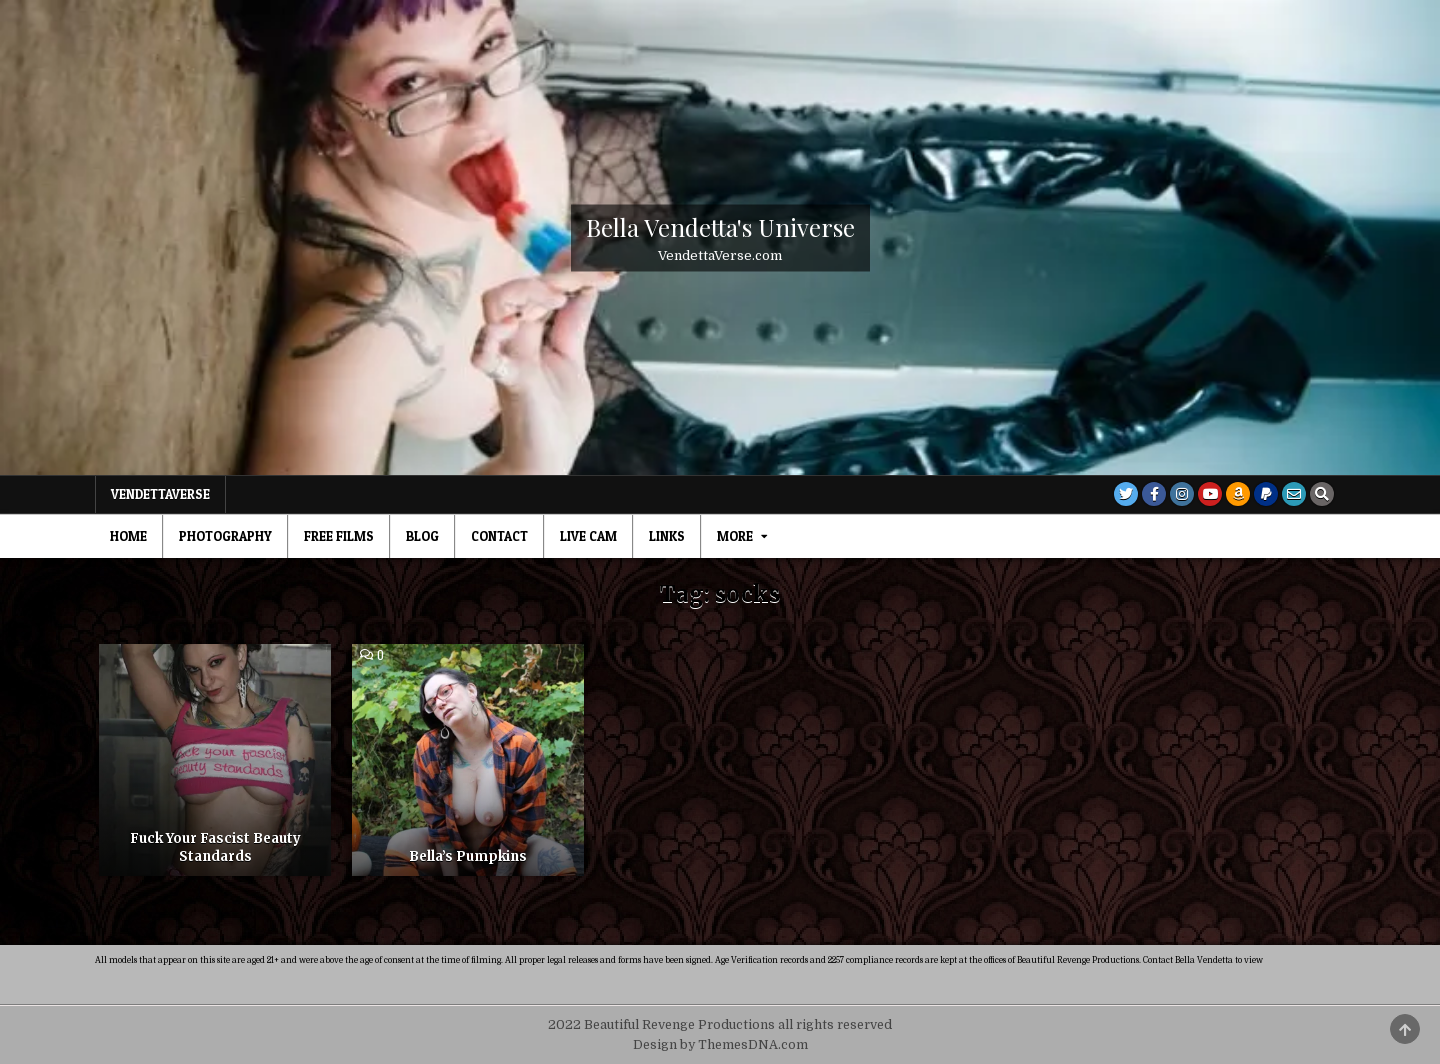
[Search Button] (1322, 494)
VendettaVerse (160, 494)
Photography (225, 536)
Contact (499, 536)
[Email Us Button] (1294, 494)
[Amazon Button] (1238, 494)
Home (128, 536)
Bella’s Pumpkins (468, 856)
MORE (735, 536)
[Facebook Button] (1154, 494)
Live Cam (588, 536)
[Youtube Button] (1210, 494)
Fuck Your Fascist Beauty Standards (215, 847)
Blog (422, 536)
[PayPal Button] (1266, 494)
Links (667, 536)
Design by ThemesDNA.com (720, 1045)
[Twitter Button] (1126, 494)
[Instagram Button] (1182, 494)
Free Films (339, 536)
